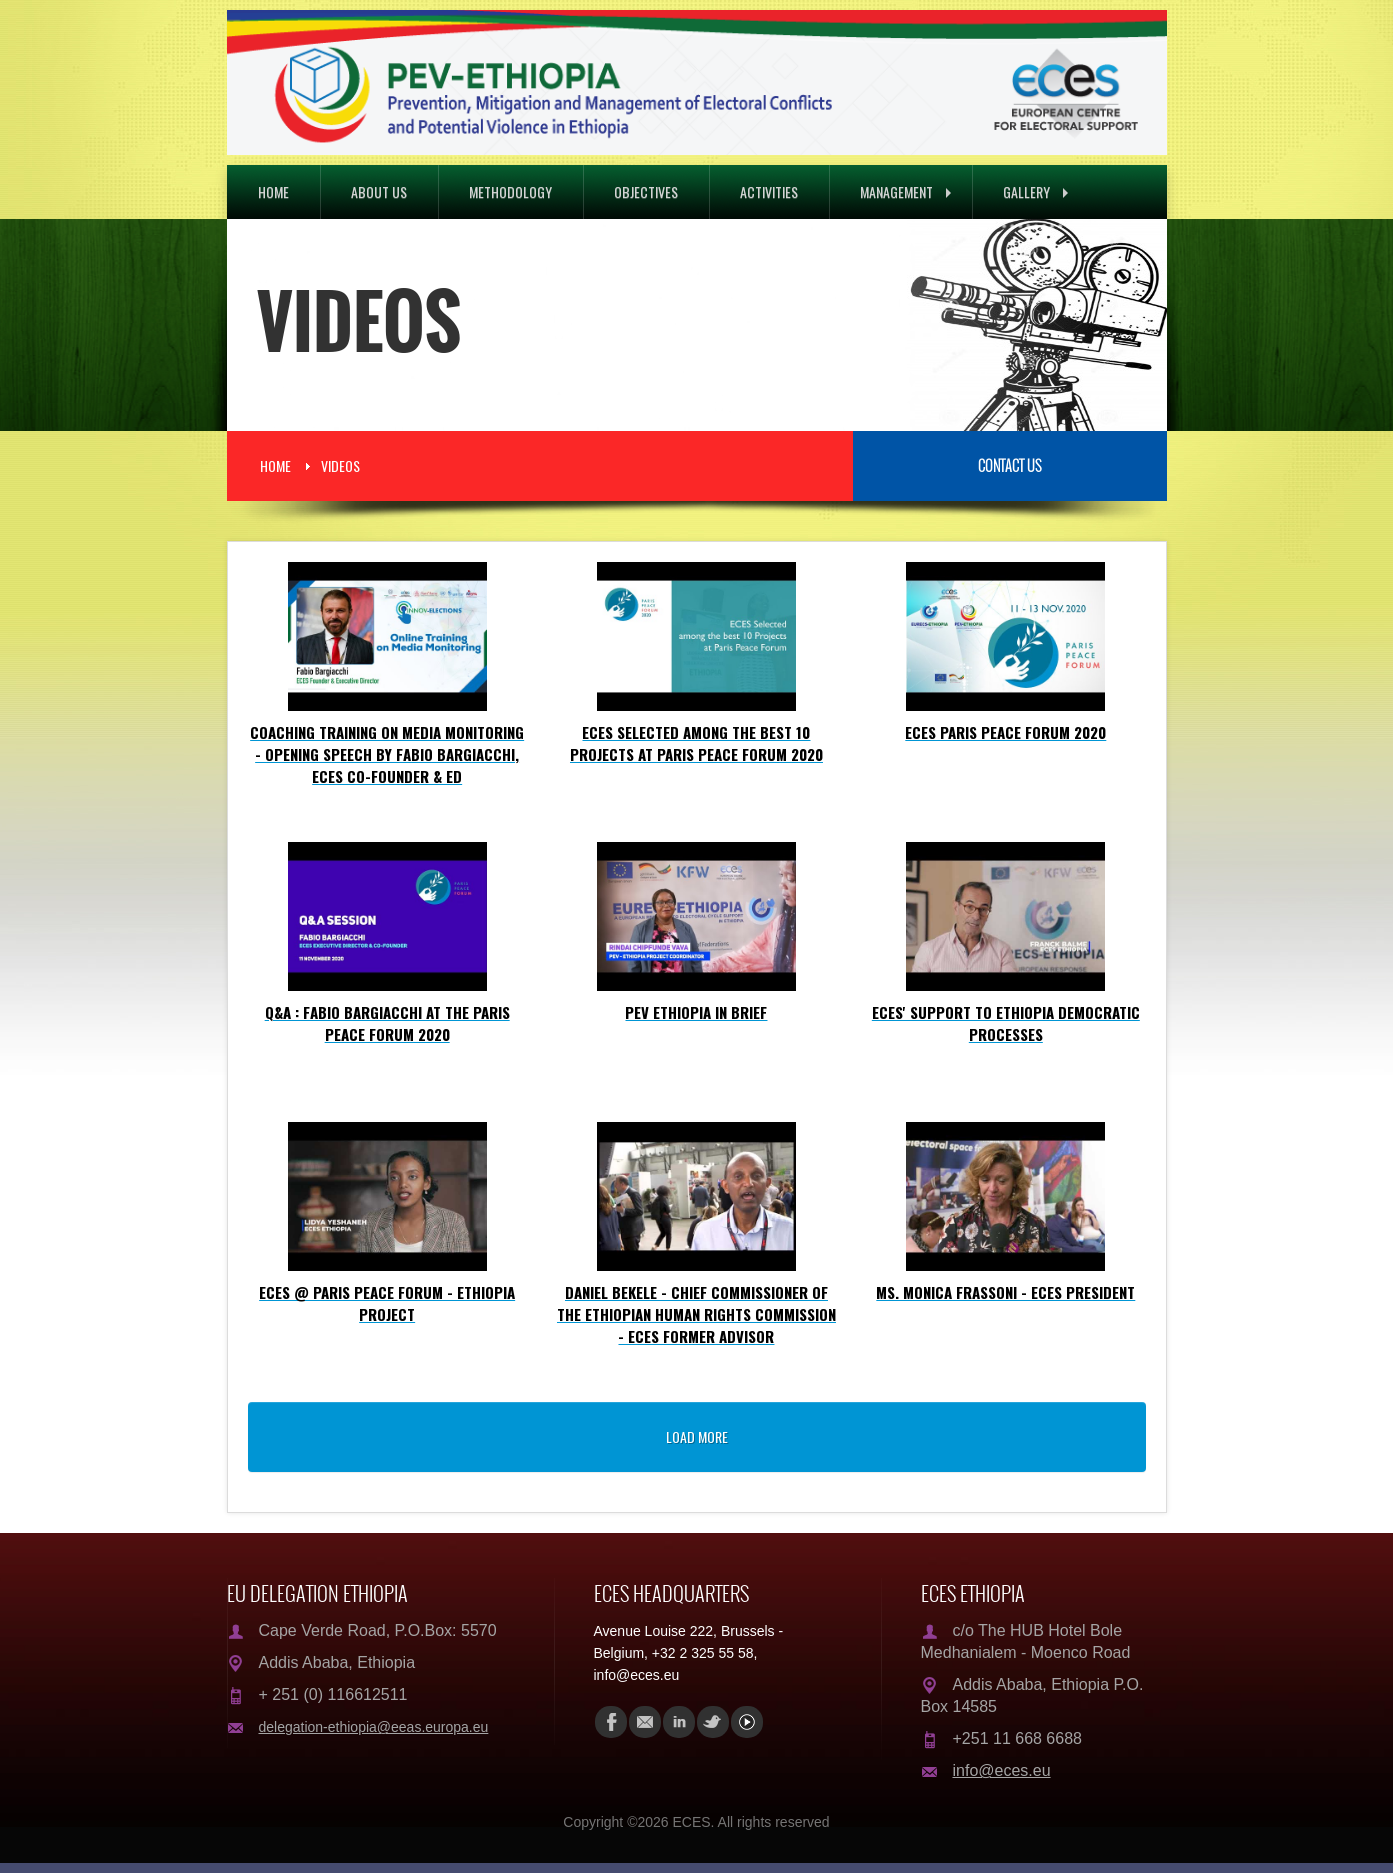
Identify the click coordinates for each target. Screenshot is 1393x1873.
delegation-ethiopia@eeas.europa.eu (374, 1727)
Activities (769, 191)
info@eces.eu (1002, 1770)
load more (697, 1436)
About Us (379, 191)
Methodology (510, 191)
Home (273, 191)
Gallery (1035, 191)
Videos (340, 465)
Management (905, 191)
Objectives (646, 191)
